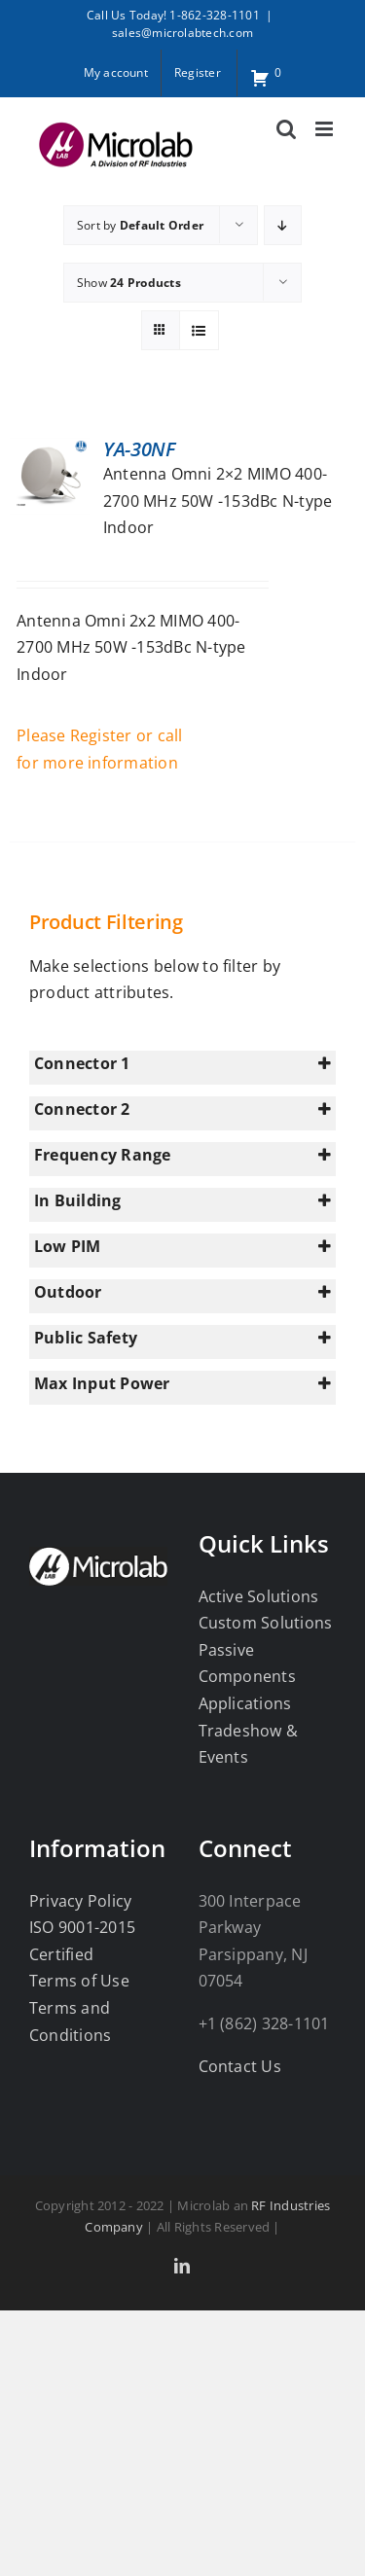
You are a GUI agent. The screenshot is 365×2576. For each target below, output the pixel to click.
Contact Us (240, 2066)
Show (129, 282)
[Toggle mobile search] (286, 129)
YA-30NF (139, 449)
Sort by (140, 225)
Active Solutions (259, 1596)
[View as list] (199, 330)
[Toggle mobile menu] (325, 129)
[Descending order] (283, 225)
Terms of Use (79, 1980)
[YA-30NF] (50, 450)
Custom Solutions (266, 1622)
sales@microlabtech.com (182, 32)
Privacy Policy (80, 1901)
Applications (245, 1703)
